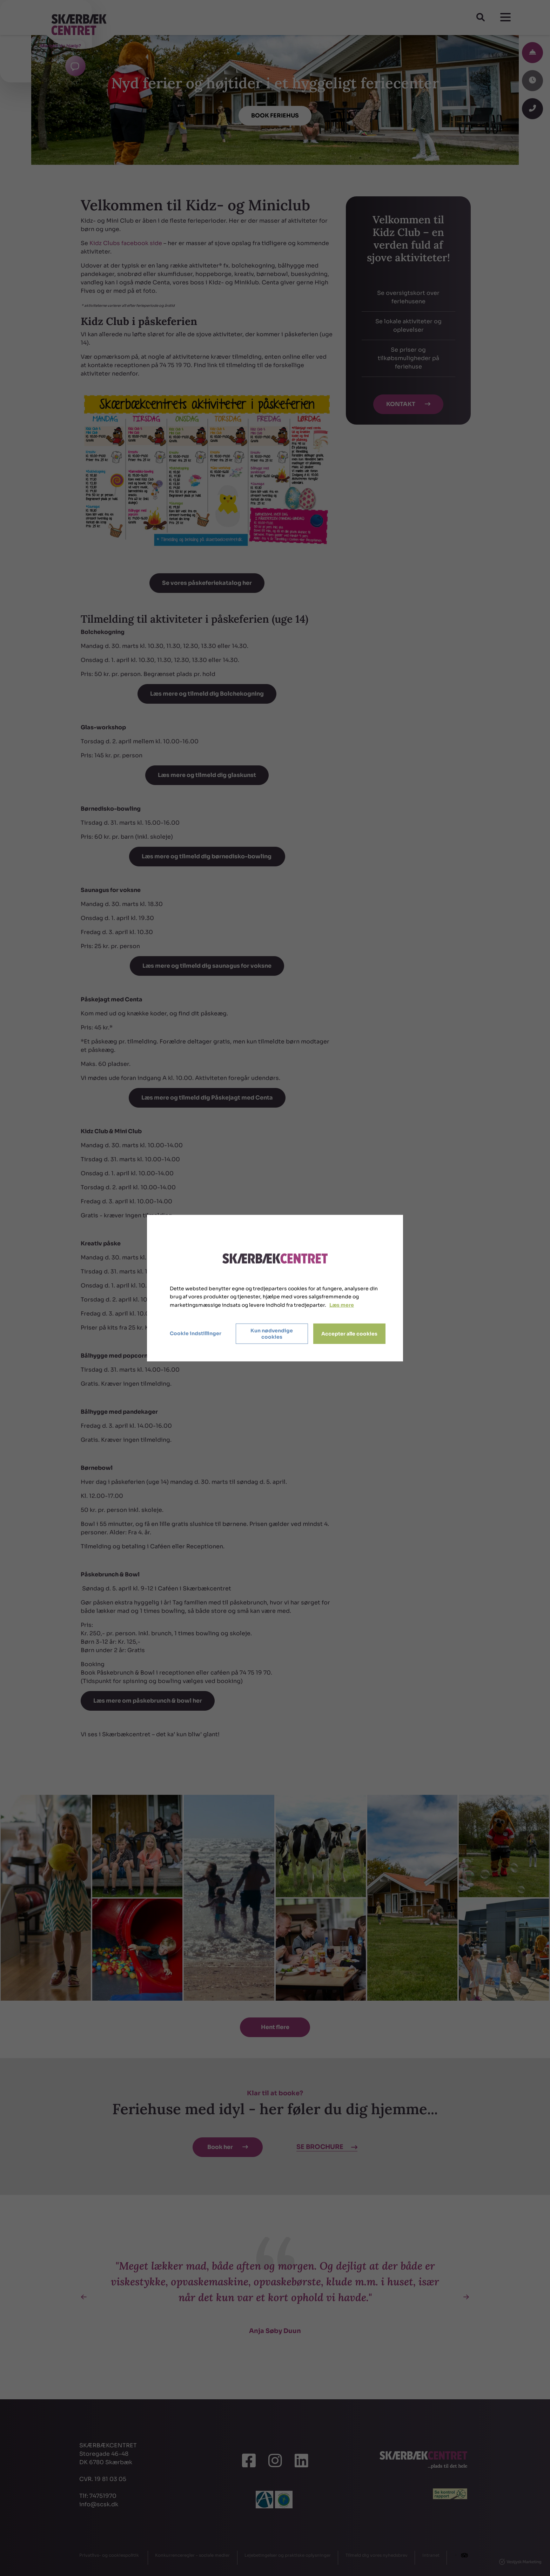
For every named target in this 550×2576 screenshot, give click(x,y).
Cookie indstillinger (195, 1333)
